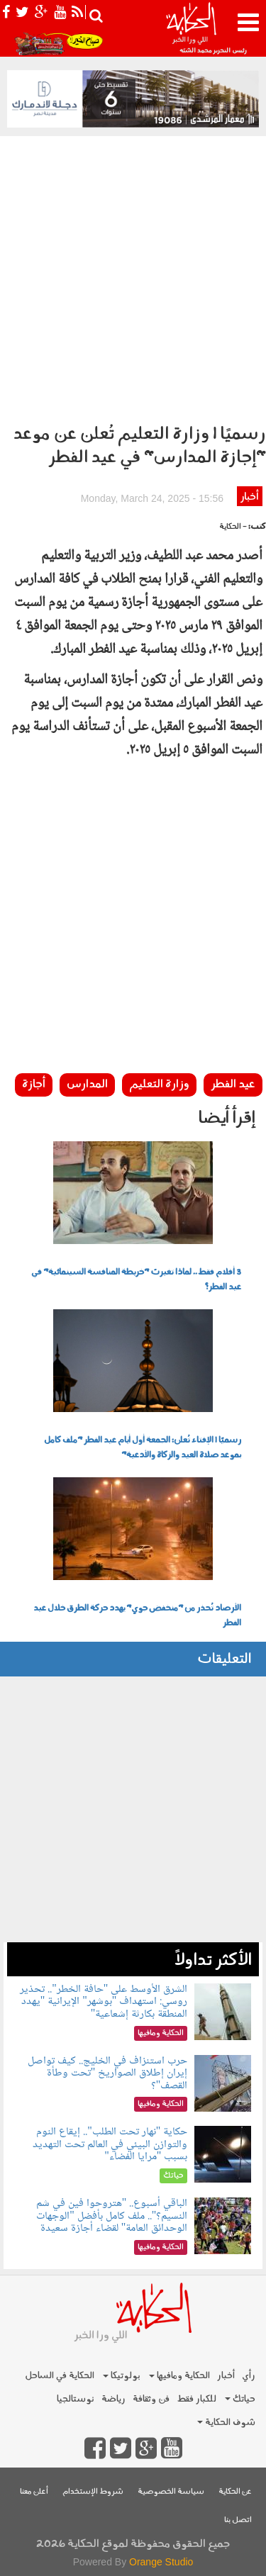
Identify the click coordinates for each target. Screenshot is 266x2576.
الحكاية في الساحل (59, 2375)
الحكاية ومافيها (179, 2375)
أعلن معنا (34, 2492)
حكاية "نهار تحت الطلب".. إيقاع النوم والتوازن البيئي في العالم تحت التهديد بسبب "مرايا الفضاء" (110, 2144)
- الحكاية (233, 527)
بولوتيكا (121, 2375)
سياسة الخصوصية (171, 2492)
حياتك (240, 2399)
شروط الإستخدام (92, 2492)
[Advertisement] (133, 276)
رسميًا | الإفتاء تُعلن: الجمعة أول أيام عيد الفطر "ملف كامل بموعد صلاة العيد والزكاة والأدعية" (142, 1448)
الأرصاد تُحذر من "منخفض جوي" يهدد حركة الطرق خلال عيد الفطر (137, 1616)
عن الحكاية (235, 2492)
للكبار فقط (196, 2399)
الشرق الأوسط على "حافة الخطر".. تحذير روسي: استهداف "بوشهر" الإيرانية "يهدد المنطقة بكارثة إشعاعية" (103, 2002)
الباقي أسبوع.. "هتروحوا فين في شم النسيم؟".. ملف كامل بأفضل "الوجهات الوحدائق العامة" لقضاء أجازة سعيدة (112, 2216)
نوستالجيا (75, 2399)
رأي (248, 2375)
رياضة (113, 2399)
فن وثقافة (151, 2399)
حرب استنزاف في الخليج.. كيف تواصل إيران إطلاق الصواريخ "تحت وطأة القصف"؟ (107, 2073)
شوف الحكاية (226, 2422)
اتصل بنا (238, 2520)
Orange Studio (161, 2561)
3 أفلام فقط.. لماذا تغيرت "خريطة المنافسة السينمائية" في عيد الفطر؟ (136, 1280)
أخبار (249, 497)
